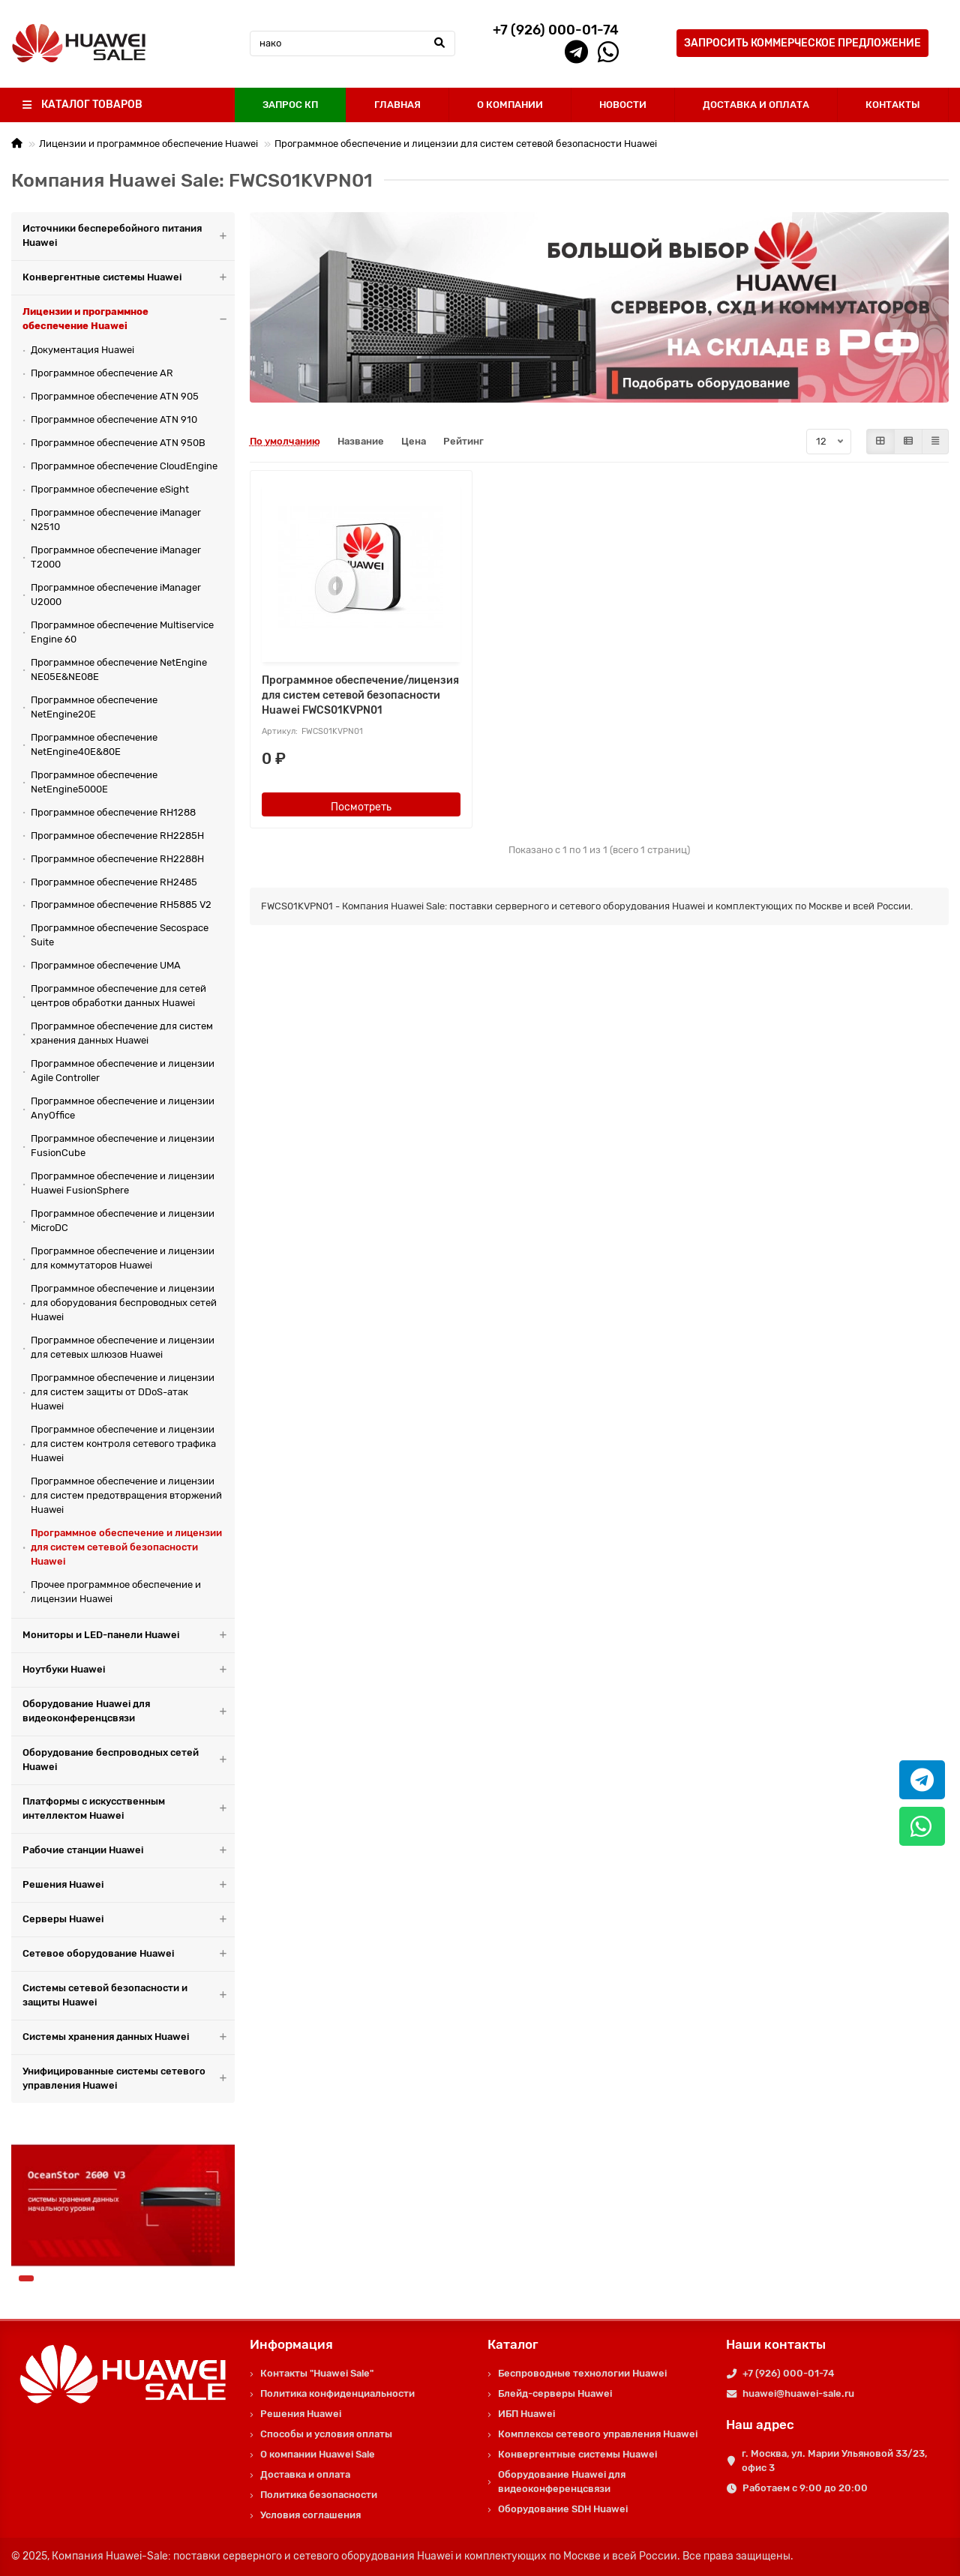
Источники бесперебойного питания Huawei (128, 236)
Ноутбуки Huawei (128, 1670)
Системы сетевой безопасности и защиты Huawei (128, 1995)
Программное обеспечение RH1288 (113, 812)
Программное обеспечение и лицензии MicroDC (122, 1220)
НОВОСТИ (622, 104)
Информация (291, 2344)
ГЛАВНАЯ (397, 104)
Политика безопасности (318, 2494)
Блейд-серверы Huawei (555, 2393)
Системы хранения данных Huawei (128, 2037)
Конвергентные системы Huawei (128, 278)
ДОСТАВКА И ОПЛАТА (756, 104)
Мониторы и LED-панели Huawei (128, 1635)
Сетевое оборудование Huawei (128, 1954)
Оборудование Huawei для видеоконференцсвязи (128, 1711)
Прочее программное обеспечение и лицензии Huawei (116, 1591)
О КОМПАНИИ (510, 104)
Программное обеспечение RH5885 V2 (121, 904)
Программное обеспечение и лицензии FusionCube (122, 1145)
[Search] (353, 43)
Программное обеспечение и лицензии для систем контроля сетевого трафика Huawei (123, 1443)
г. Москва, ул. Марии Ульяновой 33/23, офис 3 (834, 2460)
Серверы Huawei (128, 1920)
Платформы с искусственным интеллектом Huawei (128, 1809)
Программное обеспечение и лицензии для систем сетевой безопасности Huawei (465, 143)
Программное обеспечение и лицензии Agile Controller (122, 1070)
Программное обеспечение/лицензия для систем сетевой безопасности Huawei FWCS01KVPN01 (360, 695)
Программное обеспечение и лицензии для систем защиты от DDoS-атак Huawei (122, 1392)
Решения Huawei (128, 1885)
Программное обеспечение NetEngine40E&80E (94, 744)
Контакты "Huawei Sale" (317, 2373)
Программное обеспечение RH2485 (114, 882)
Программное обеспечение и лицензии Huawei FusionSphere (122, 1183)
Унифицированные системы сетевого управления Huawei (128, 2079)
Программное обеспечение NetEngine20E (94, 707)
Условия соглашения (310, 2515)
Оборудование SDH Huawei (563, 2509)
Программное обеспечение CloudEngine (124, 466)
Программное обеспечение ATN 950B (118, 442)
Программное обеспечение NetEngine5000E (94, 782)
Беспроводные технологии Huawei (582, 2373)
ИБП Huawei (526, 2413)
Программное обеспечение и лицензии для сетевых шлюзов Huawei (122, 1347)
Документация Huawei (82, 349)
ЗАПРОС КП (290, 104)
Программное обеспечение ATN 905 (115, 396)
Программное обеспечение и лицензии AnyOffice (122, 1108)
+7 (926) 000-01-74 (788, 2373)
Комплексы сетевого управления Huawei (598, 2434)
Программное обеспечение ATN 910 (114, 419)
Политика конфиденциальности (337, 2393)
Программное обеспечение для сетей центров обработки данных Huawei (118, 995)
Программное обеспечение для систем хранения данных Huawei (122, 1033)
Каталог (513, 2344)
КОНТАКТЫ (893, 104)
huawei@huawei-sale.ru (798, 2393)
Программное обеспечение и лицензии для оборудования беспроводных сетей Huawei (124, 1302)
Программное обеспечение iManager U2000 (116, 594)
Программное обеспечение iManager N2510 (116, 519)
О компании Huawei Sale (317, 2454)
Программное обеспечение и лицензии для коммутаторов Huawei (122, 1258)
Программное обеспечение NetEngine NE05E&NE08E (119, 669)
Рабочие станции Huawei (128, 1851)
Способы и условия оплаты (326, 2434)
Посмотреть (361, 807)
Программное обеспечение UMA (106, 965)
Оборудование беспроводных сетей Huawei (128, 1760)
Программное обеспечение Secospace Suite (119, 935)
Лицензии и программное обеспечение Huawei (148, 143)
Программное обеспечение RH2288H (117, 858)
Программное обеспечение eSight (110, 489)
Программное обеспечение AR (102, 373)
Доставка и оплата (305, 2474)
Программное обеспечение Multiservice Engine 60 (122, 632)
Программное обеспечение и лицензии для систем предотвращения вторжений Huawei (126, 1495)
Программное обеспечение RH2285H (117, 835)
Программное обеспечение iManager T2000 (116, 557)
